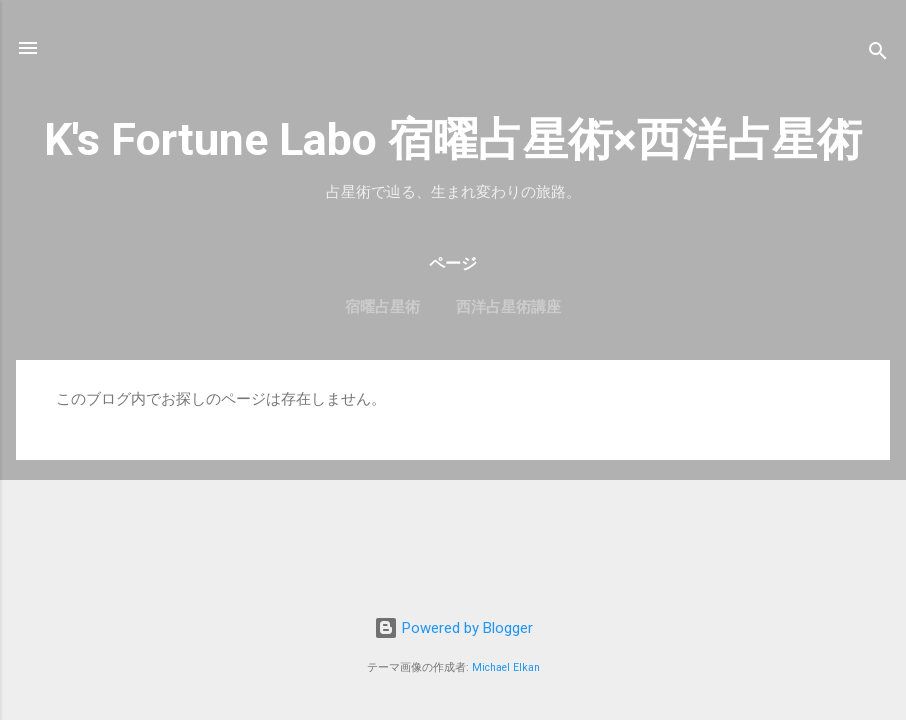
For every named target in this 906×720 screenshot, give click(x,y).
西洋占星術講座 (508, 307)
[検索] (878, 54)
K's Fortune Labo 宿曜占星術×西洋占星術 (453, 139)
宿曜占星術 (382, 307)
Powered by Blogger (453, 628)
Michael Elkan (506, 667)
